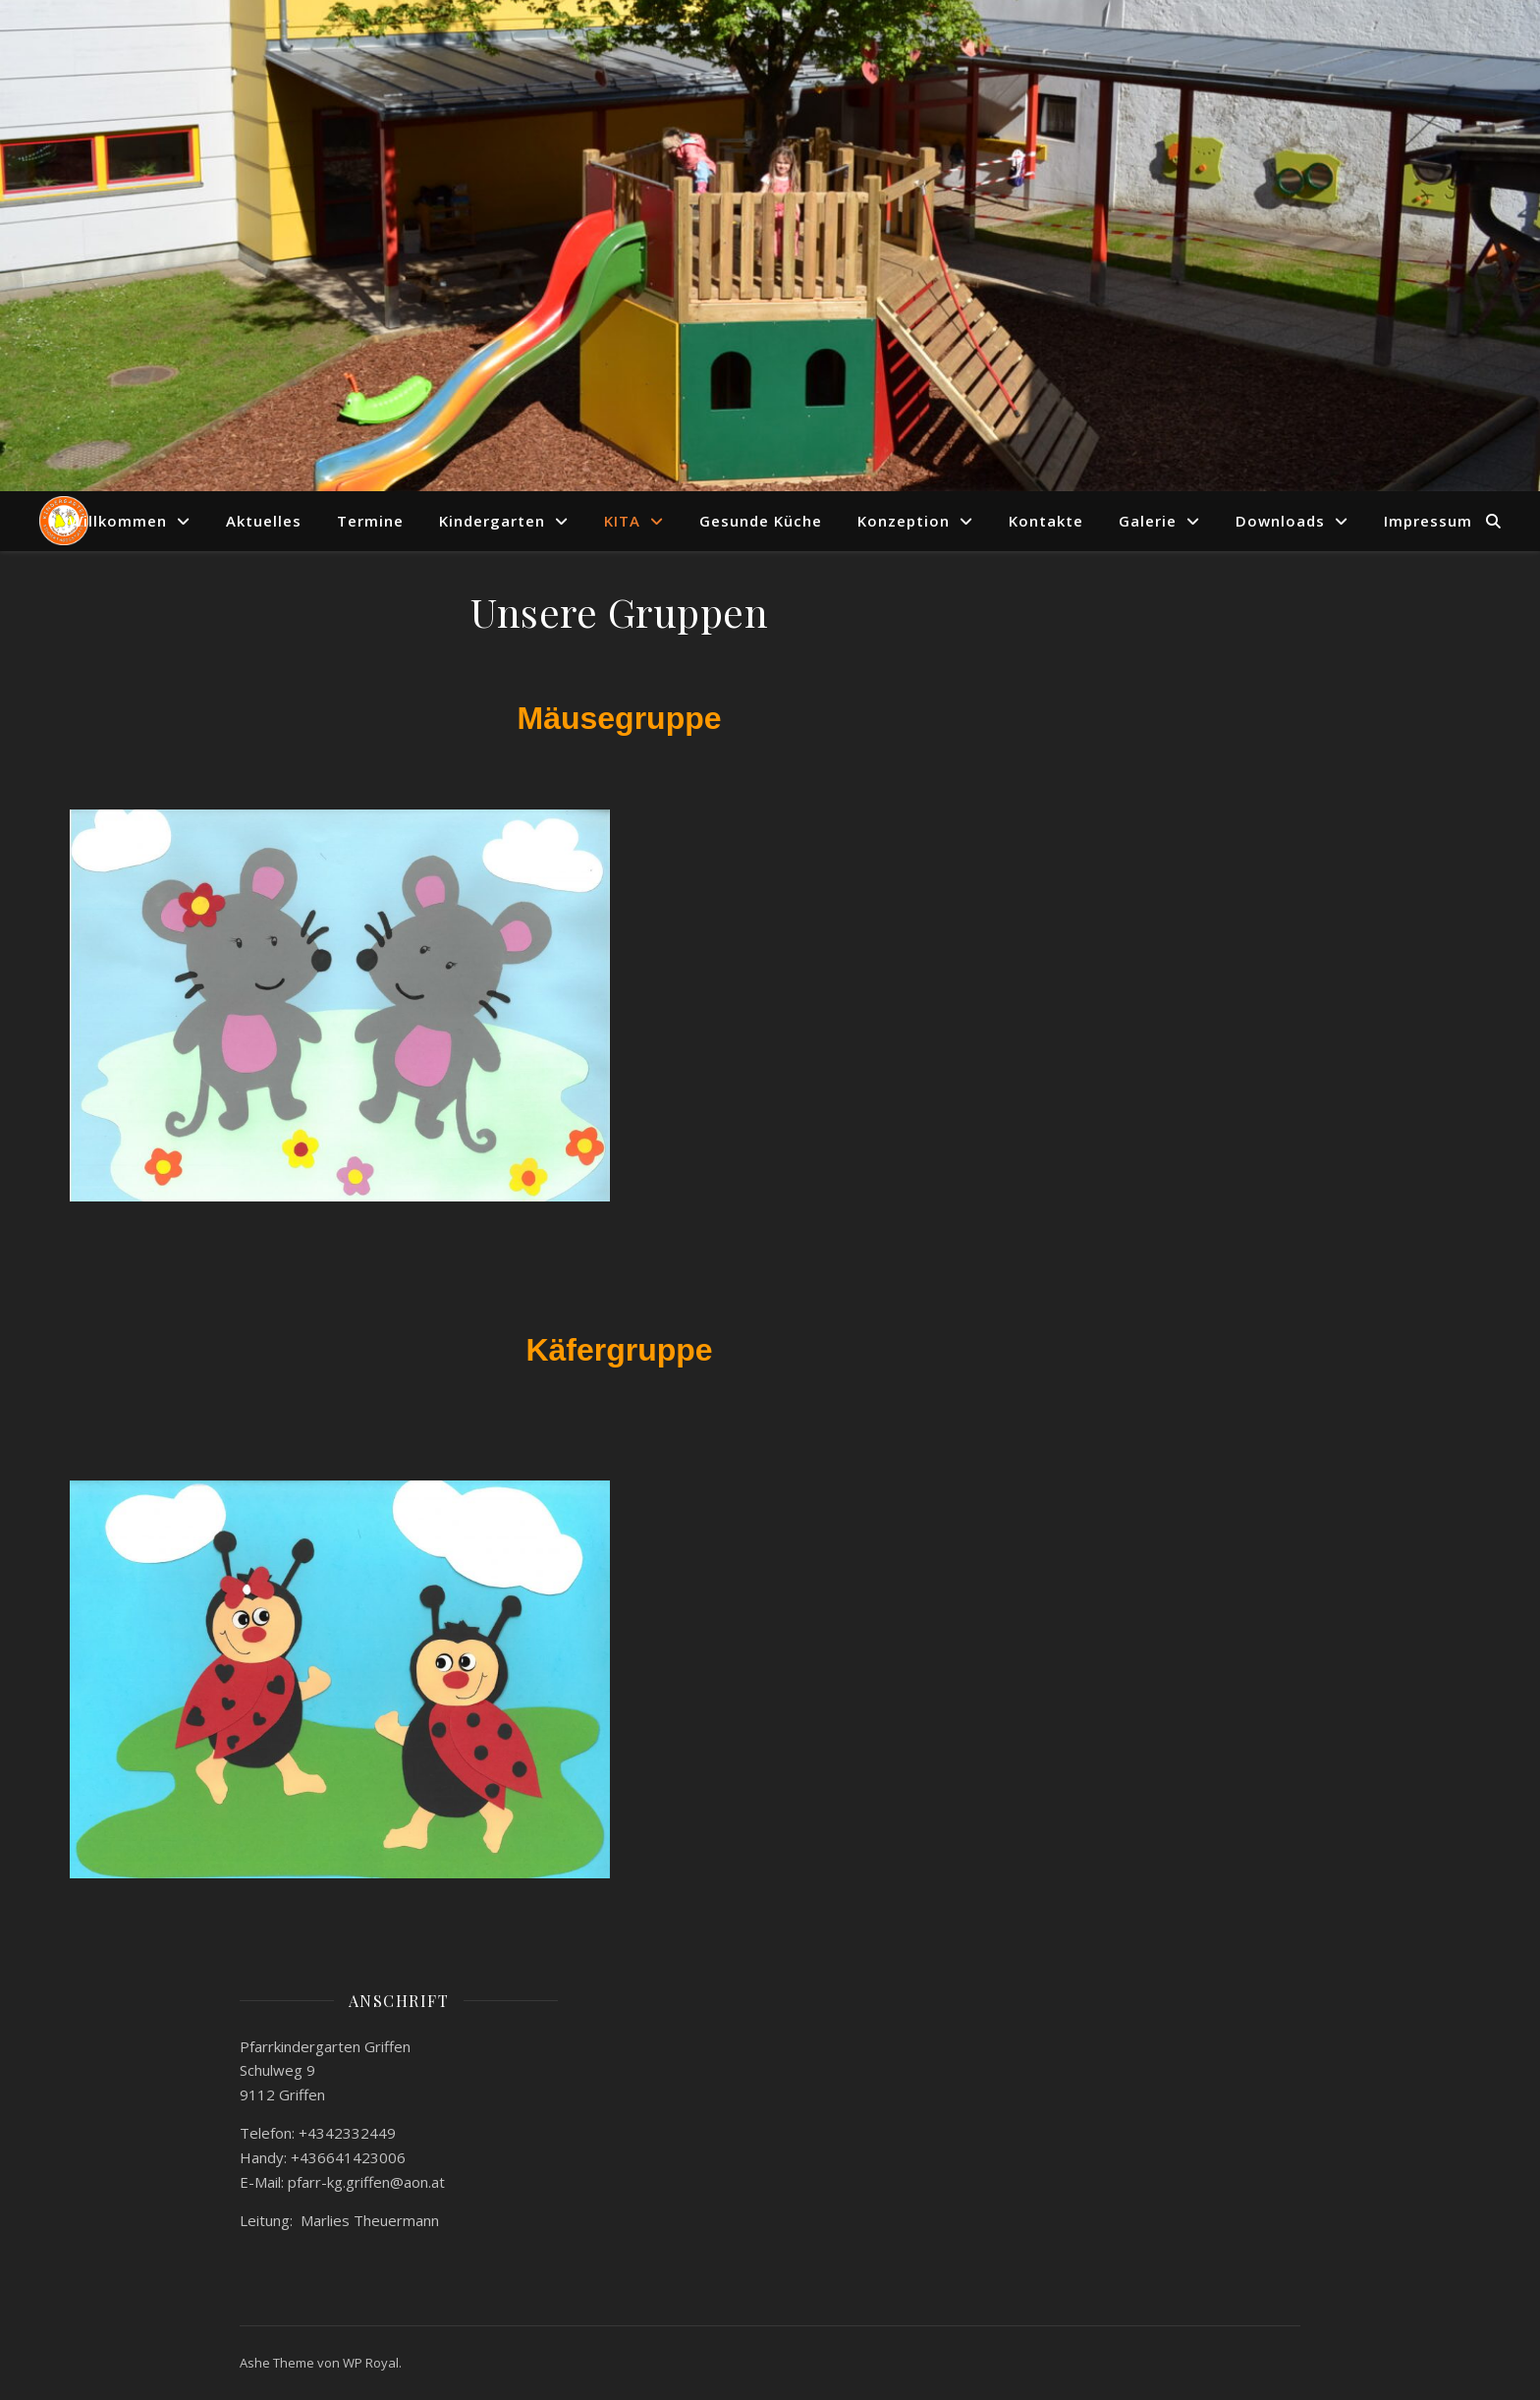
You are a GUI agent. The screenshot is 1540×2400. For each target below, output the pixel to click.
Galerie (1148, 520)
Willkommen (118, 520)
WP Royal (371, 2363)
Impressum (1428, 520)
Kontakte (1046, 520)
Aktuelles (264, 520)
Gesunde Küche (760, 520)
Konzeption (903, 520)
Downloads (1280, 520)
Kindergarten (492, 520)
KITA (622, 520)
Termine (370, 520)
